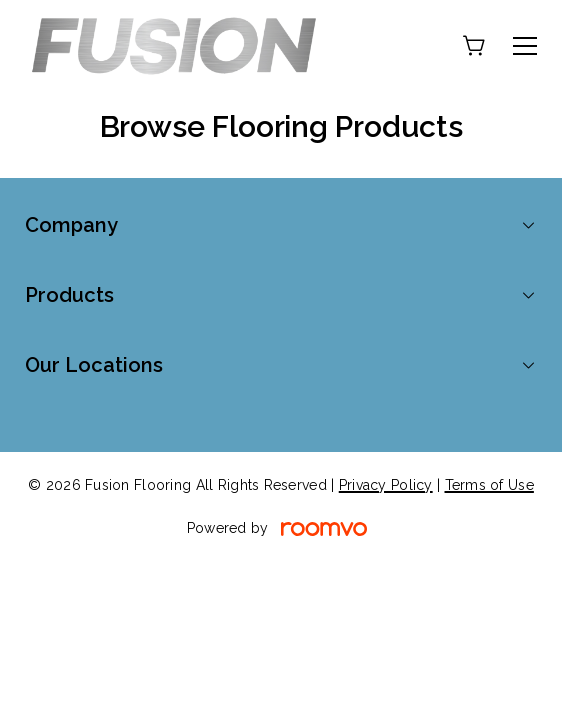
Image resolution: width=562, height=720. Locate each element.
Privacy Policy (386, 485)
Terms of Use (489, 485)
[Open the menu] (525, 46)
